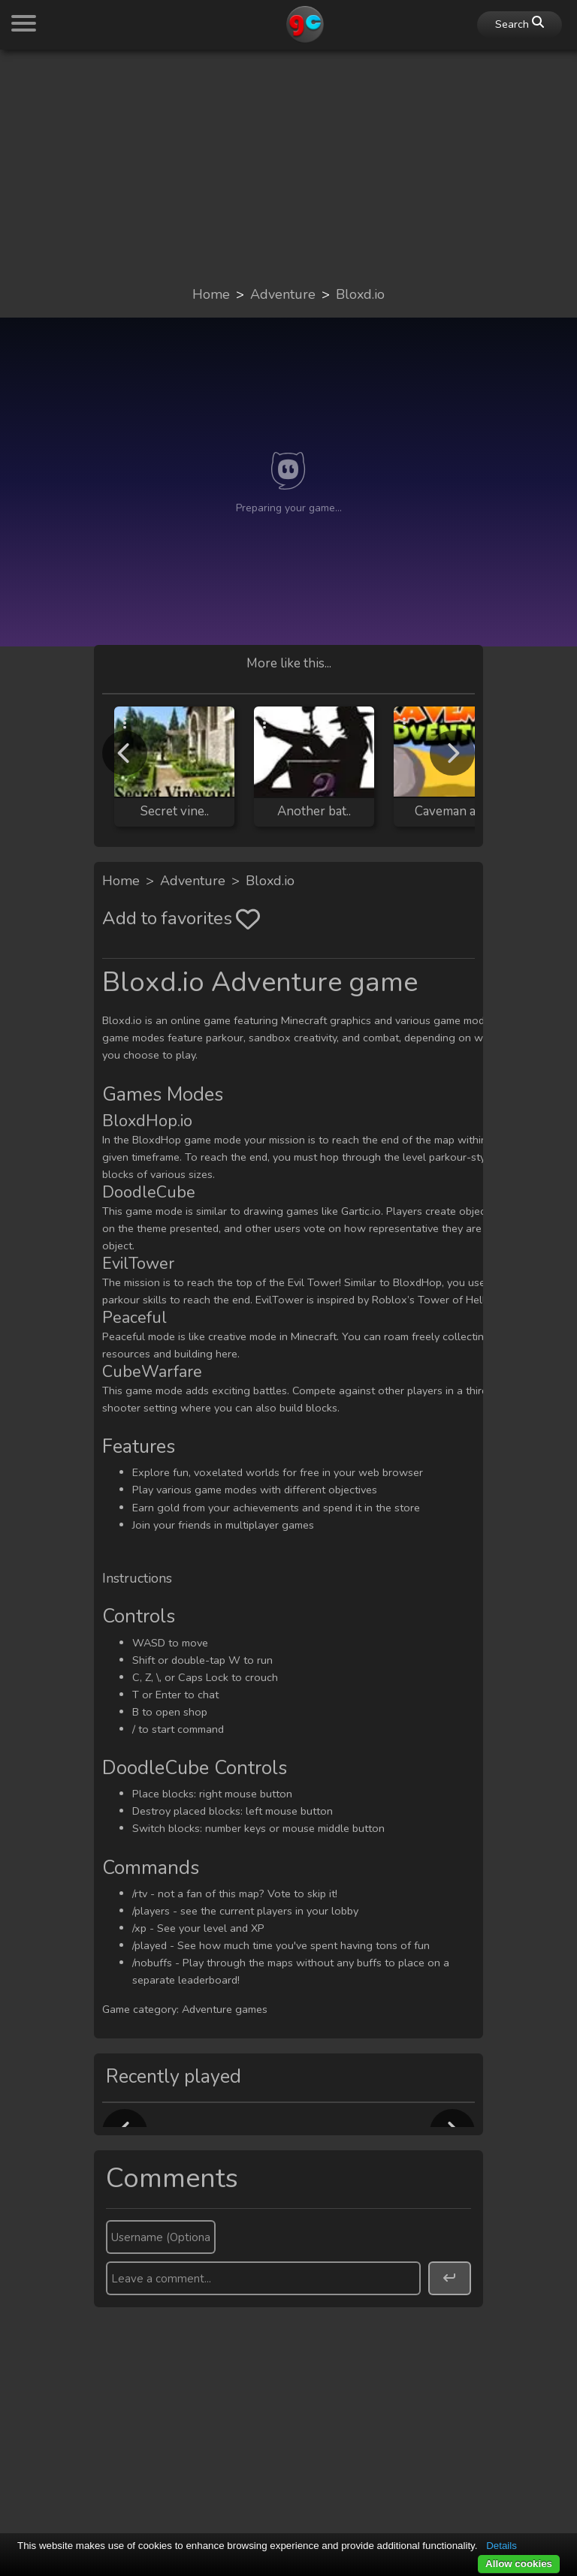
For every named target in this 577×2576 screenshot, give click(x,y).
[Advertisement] (288, 167)
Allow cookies (518, 2563)
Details (501, 2545)
